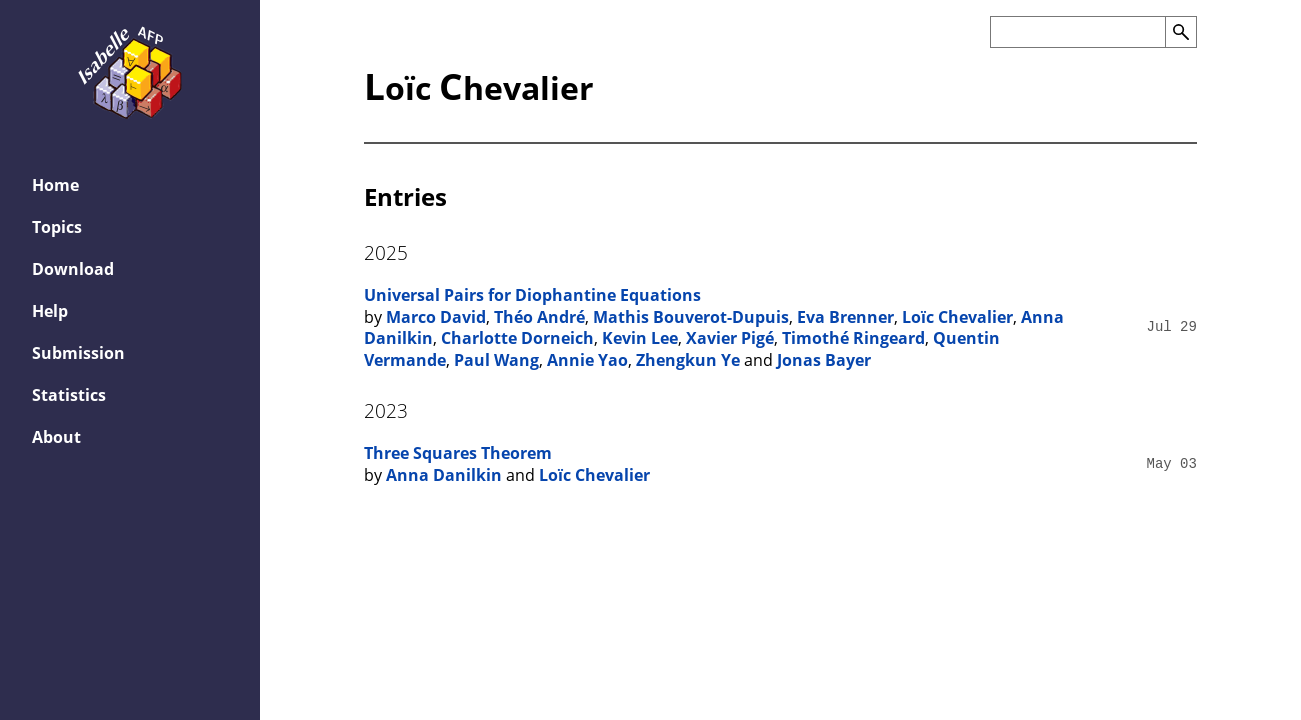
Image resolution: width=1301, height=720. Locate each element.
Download (73, 269)
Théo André (539, 317)
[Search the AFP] (1077, 32)
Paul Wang (496, 360)
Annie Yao (587, 360)
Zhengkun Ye (688, 360)
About (56, 437)
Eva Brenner (845, 317)
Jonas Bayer (824, 360)
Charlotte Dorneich (517, 338)
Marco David (436, 317)
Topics (57, 227)
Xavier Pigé (730, 338)
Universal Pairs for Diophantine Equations (532, 295)
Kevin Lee (640, 338)
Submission (78, 353)
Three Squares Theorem (458, 453)
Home (55, 185)
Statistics (69, 395)
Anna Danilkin (444, 475)
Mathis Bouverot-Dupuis (691, 317)
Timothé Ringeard (853, 338)
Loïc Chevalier (957, 317)
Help (50, 311)
